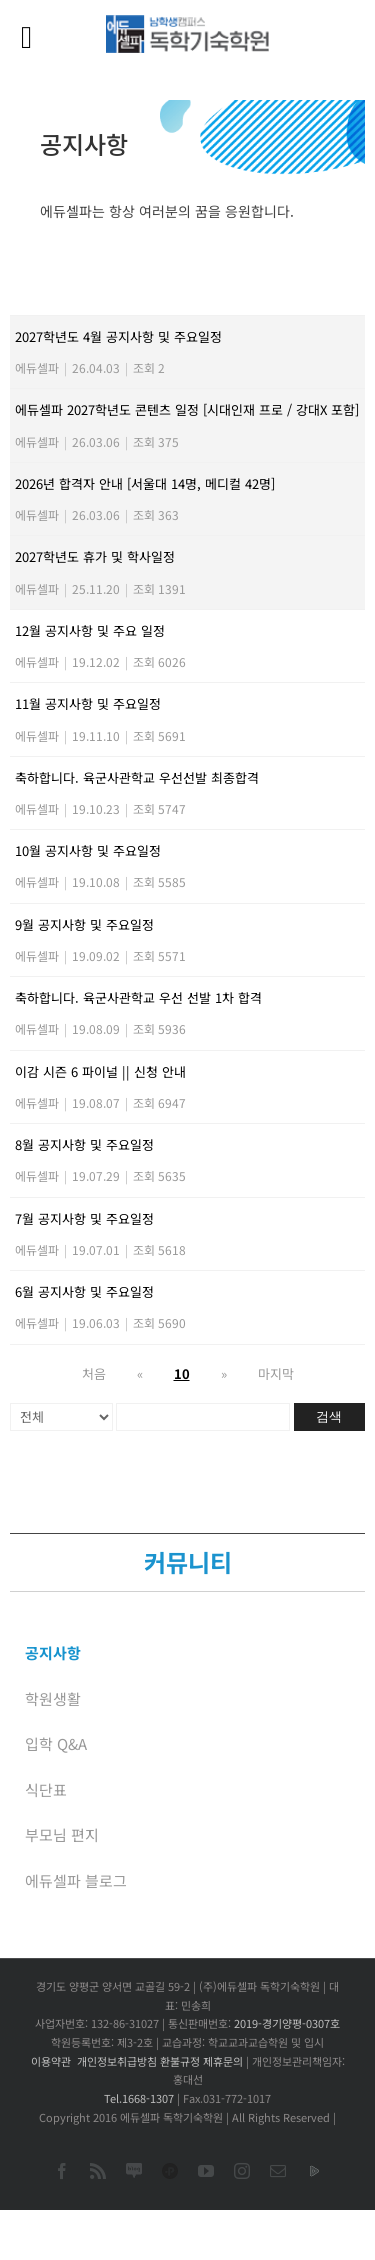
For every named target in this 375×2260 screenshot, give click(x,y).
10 (182, 1373)
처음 (94, 1373)
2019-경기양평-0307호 (287, 2023)
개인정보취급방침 (117, 2061)
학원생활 (53, 1698)
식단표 (46, 1789)
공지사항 (53, 1652)
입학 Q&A (56, 1743)
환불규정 (180, 2061)
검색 (329, 1416)
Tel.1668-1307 (139, 2098)
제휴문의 (223, 2061)
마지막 (276, 1373)
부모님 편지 (62, 1834)
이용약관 (51, 2061)
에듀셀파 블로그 (76, 1880)
